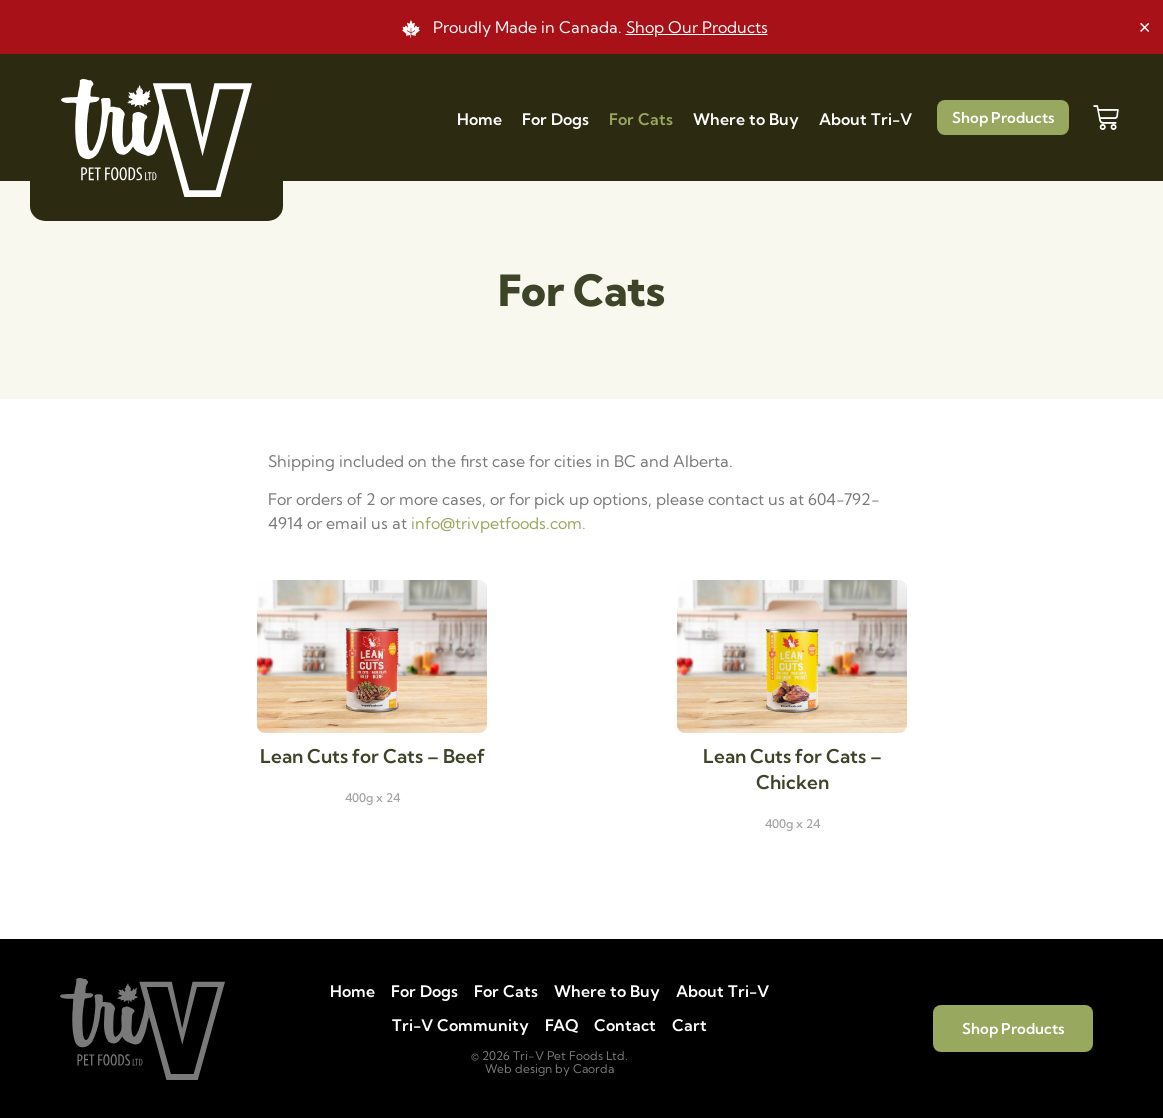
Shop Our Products (697, 27)
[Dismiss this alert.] (1144, 24)
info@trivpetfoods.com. (498, 523)
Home (479, 119)
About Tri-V (865, 119)
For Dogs (555, 119)
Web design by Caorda (549, 1068)
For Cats (641, 119)
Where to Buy (746, 119)
